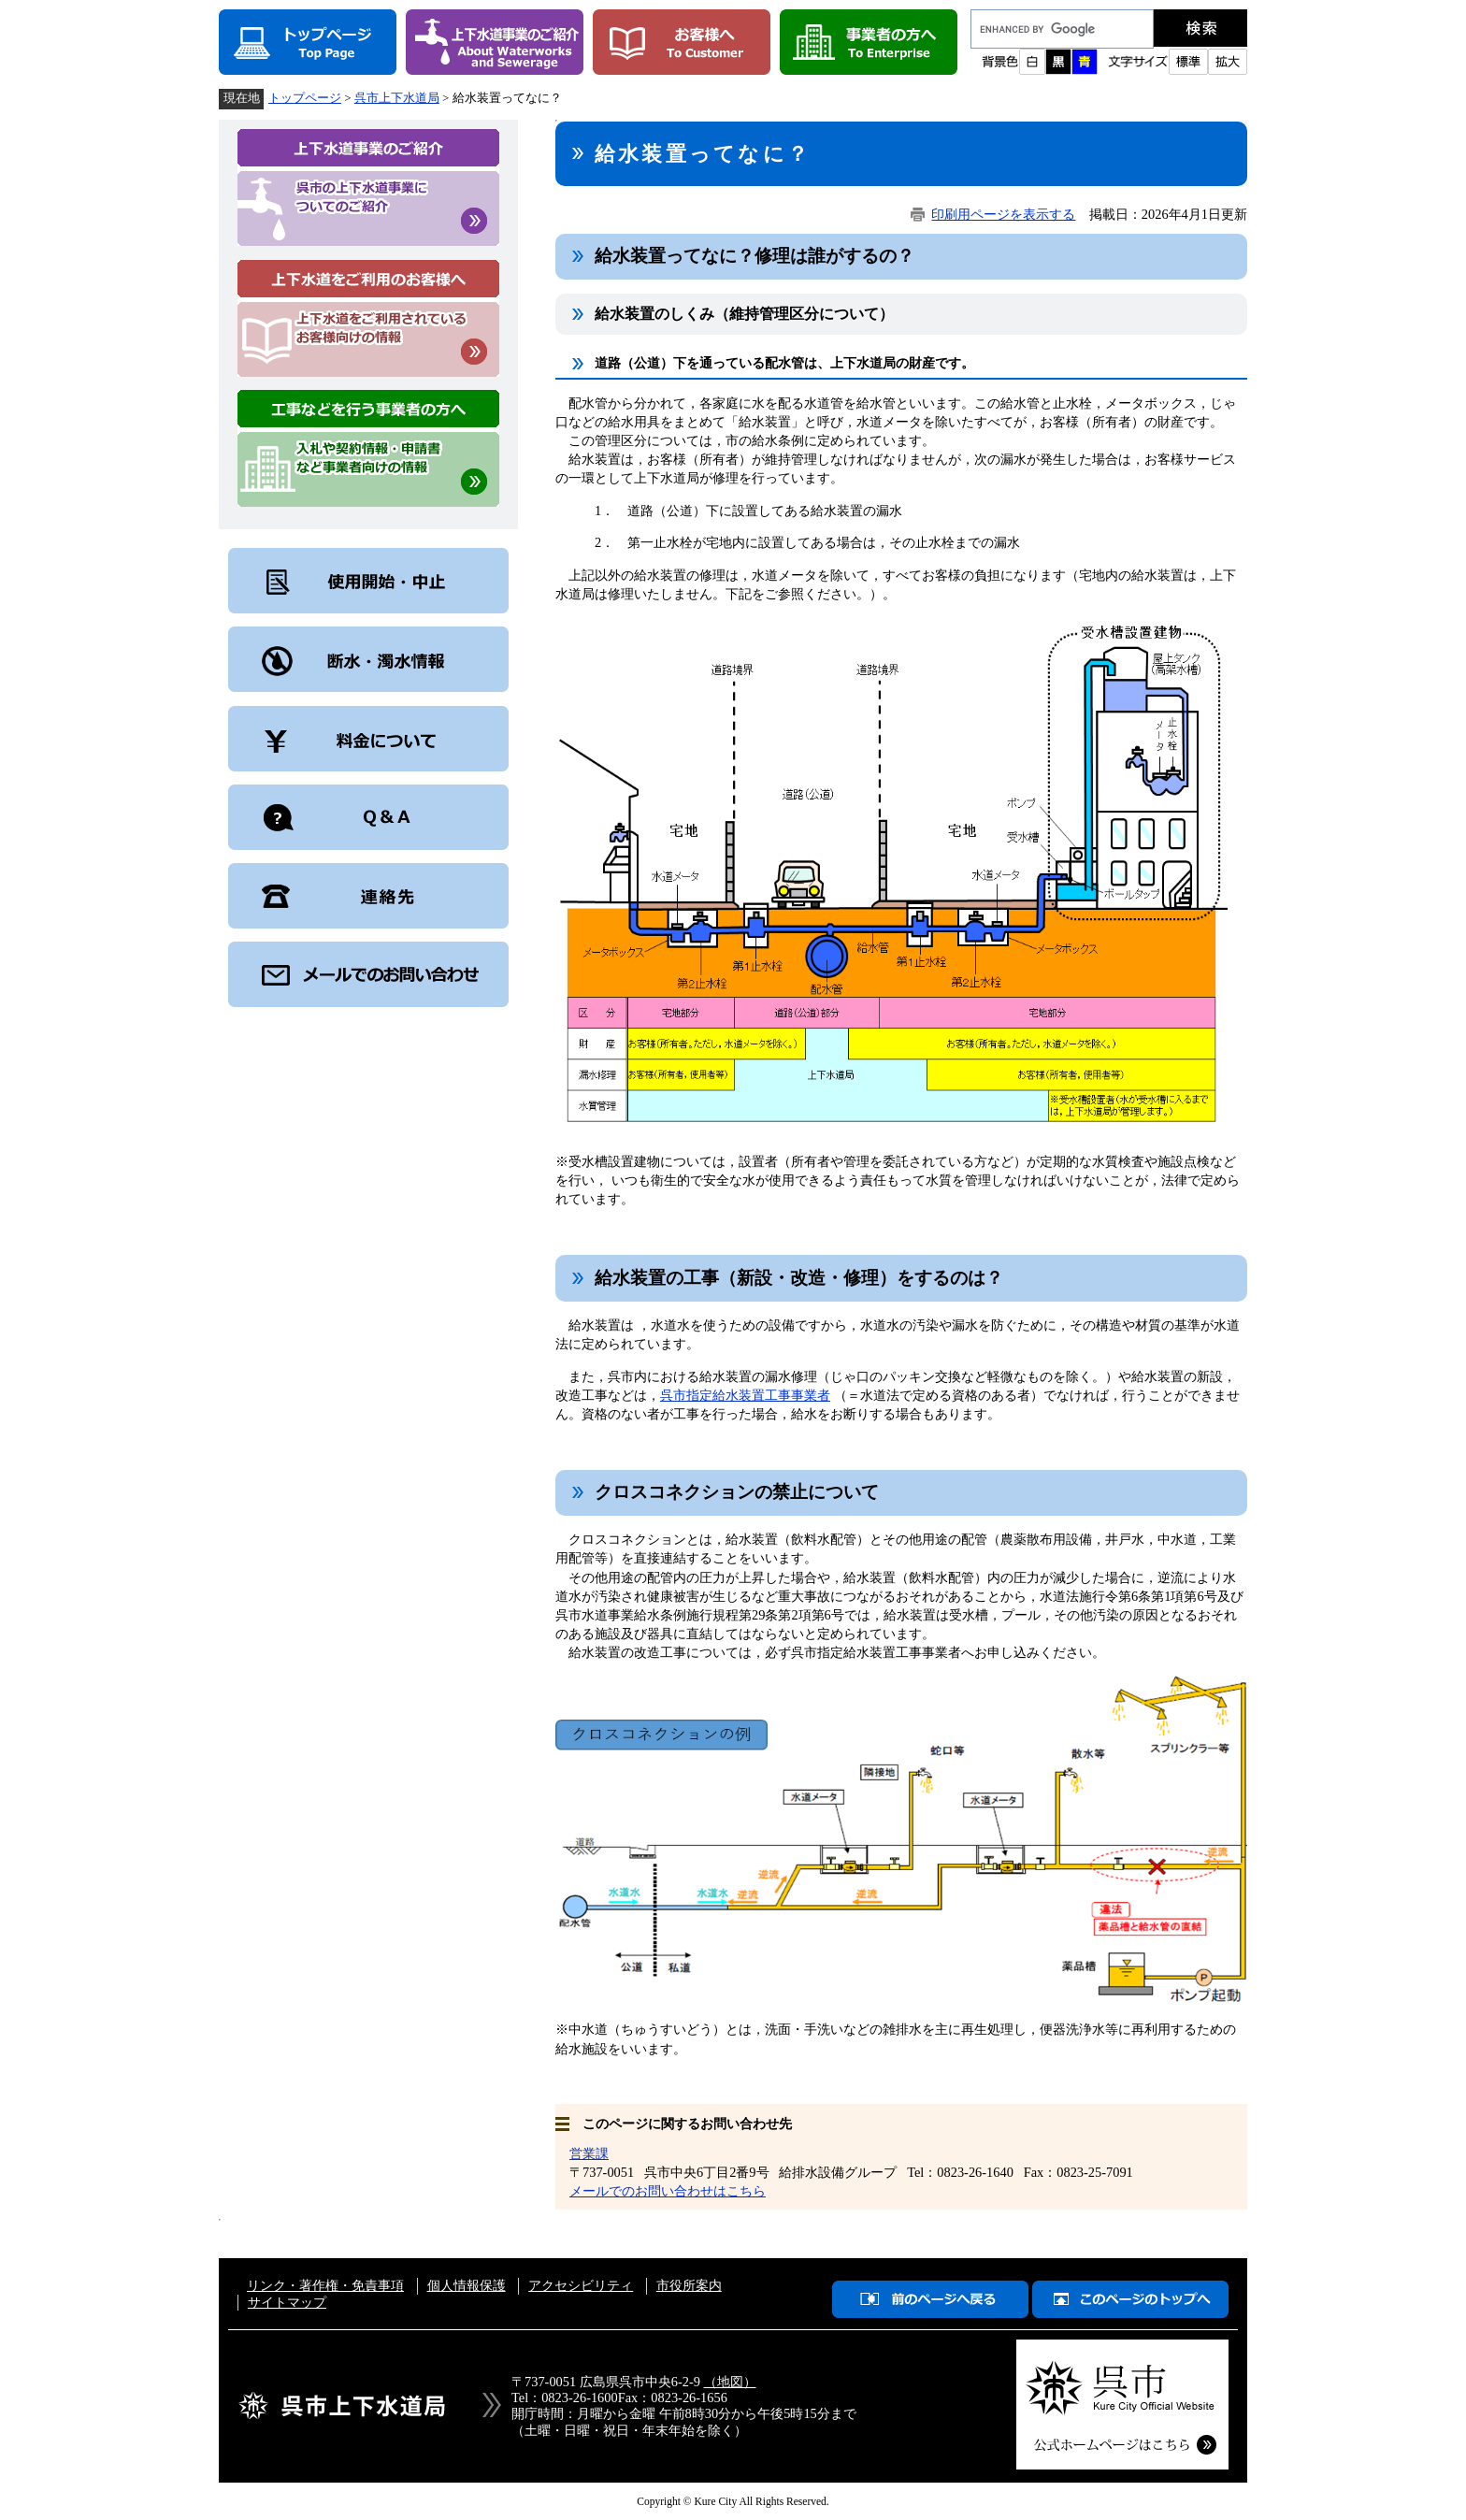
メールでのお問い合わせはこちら (667, 2190)
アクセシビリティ (580, 2285)
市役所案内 (689, 2285)
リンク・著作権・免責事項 (325, 2285)
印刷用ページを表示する (1003, 214)
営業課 (589, 2153)
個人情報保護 (466, 2285)
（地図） (730, 2381)
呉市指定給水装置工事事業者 (745, 1395)
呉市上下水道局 (396, 98)
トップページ (304, 98)
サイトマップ (287, 2302)
